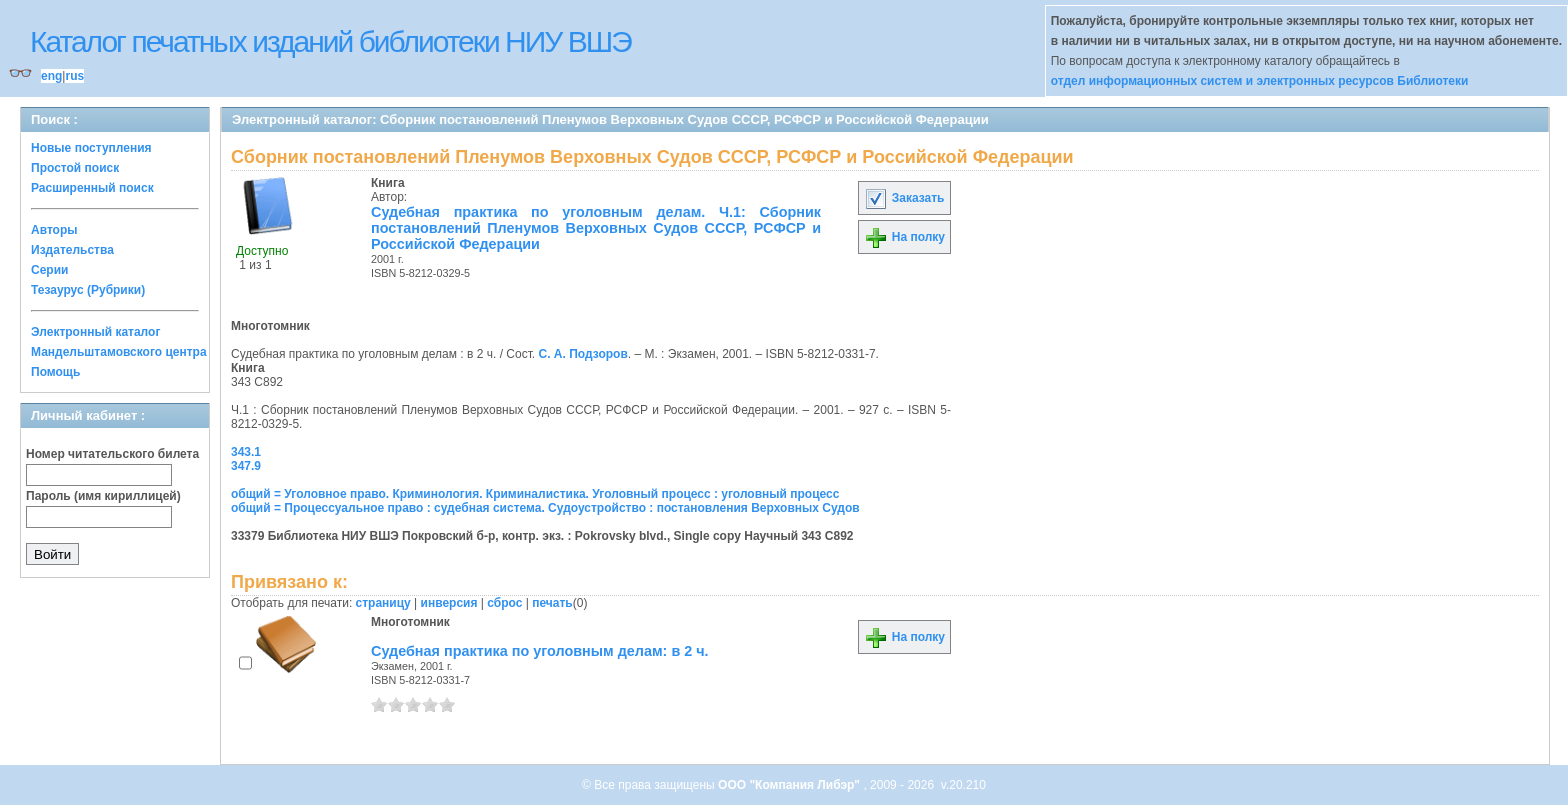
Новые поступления (91, 148)
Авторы (54, 230)
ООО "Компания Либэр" (790, 785)
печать (552, 603)
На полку (904, 237)
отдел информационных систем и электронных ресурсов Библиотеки (1260, 81)
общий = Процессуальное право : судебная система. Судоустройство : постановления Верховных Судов (545, 508)
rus (74, 76)
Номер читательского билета (112, 454)
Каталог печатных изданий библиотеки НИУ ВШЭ (330, 41)
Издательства (72, 250)
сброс (504, 603)
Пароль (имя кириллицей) (103, 496)
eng (51, 76)
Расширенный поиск (92, 188)
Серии (49, 270)
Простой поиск (75, 168)
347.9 (246, 466)
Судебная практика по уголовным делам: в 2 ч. (540, 651)
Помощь (55, 372)
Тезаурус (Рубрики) (88, 290)
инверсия (449, 603)
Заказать (904, 198)
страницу (383, 603)
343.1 (246, 452)
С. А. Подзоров (583, 354)
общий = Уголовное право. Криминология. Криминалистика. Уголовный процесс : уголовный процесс (535, 494)
